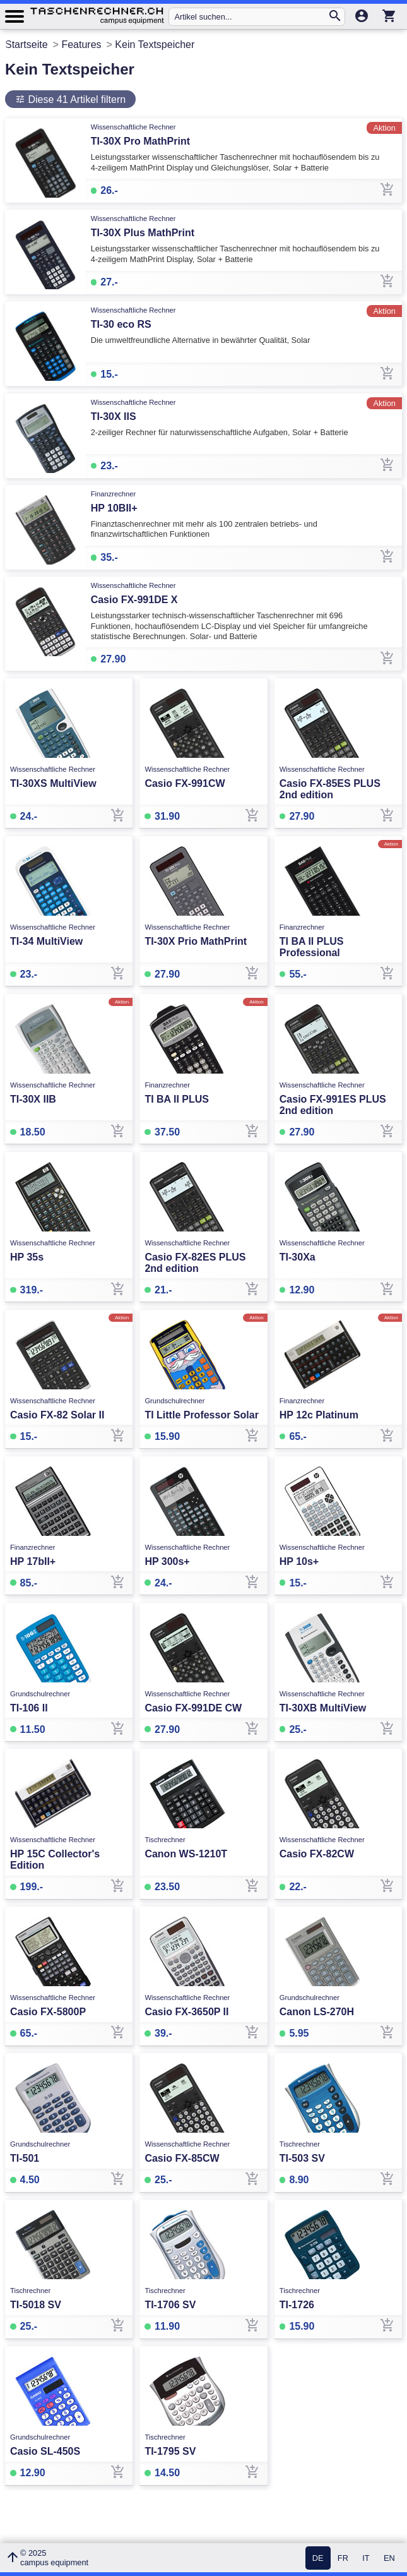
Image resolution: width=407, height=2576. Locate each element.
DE (318, 2558)
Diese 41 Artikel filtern (75, 99)
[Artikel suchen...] (250, 16)
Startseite (26, 44)
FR (343, 2558)
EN (389, 2558)
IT (365, 2558)
